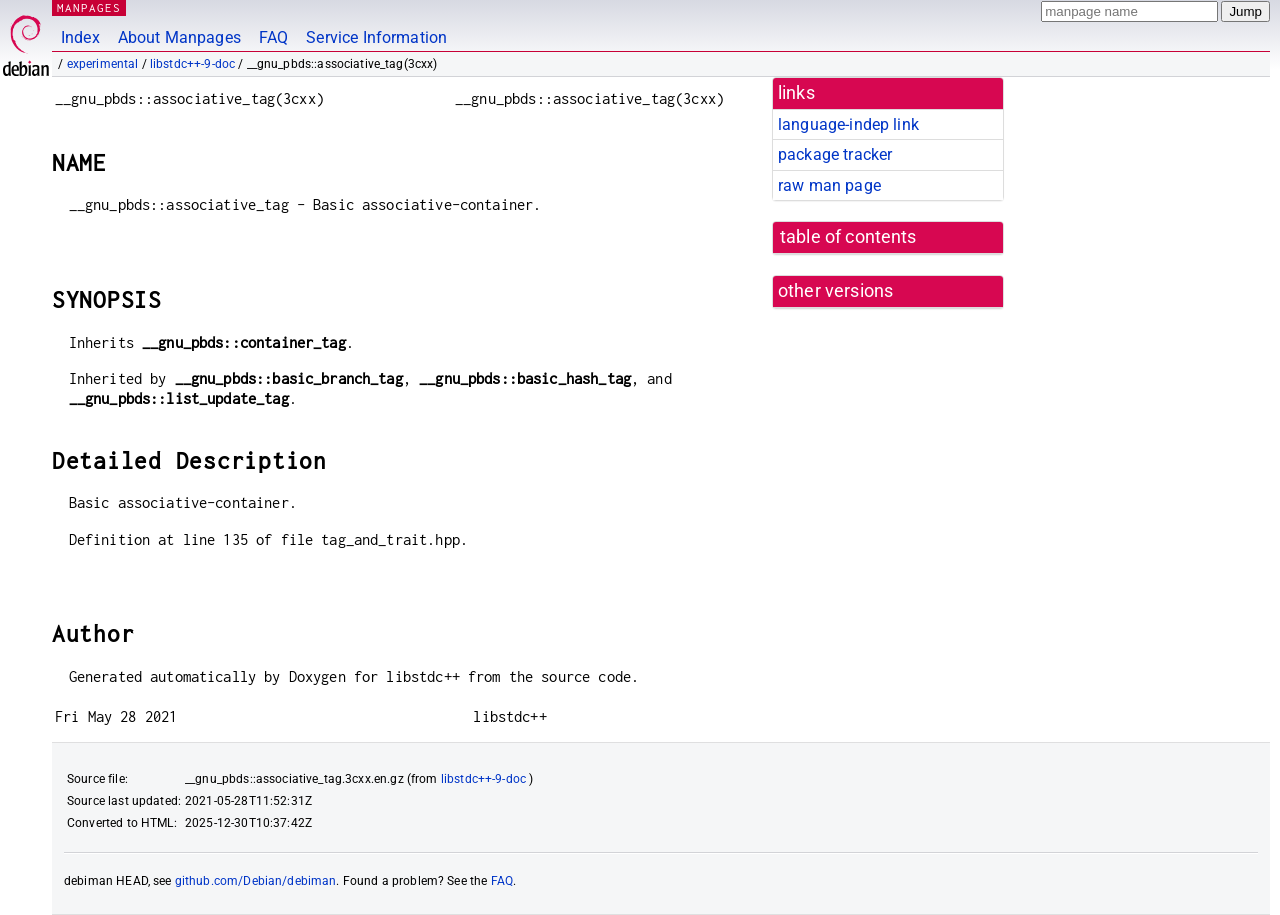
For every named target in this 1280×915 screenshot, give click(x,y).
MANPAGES (89, 7)
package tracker (835, 154)
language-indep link (848, 124)
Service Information (376, 37)
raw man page (829, 185)
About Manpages (179, 37)
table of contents (848, 237)
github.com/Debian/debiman (256, 881)
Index (80, 37)
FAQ (273, 37)
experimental (103, 64)
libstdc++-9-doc (192, 64)
